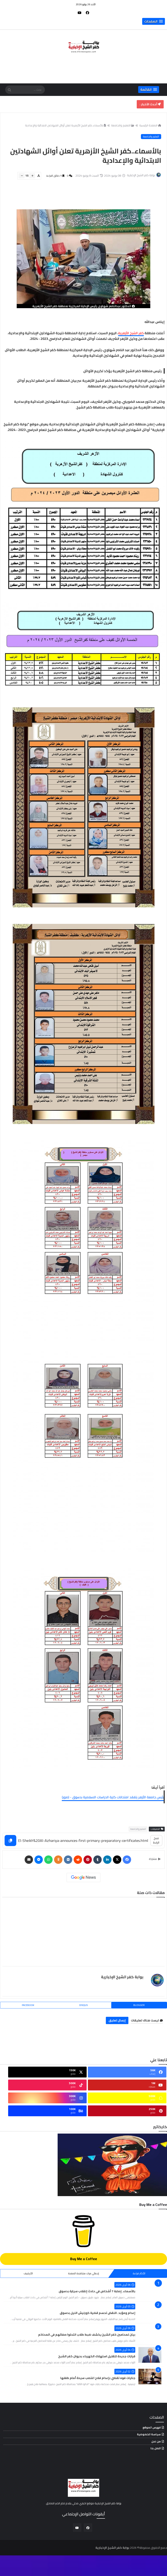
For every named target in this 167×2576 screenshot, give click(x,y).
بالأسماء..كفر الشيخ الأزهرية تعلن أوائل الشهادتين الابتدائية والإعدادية (65, 125)
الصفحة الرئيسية (150, 125)
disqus (83, 2005)
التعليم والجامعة (122, 125)
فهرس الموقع (152, 2427)
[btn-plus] (32, 175)
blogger (139, 2005)
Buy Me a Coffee (83, 2259)
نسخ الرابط (156, 1840)
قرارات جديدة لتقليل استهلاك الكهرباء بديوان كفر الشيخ (96, 2356)
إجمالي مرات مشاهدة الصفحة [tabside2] (83, 2273)
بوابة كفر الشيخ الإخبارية (122, 1976)
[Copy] (10, 1840)
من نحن (156, 2441)
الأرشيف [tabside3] (28, 2273)
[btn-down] (22, 175)
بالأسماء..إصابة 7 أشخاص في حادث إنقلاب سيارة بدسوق (97, 2291)
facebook (28, 2005)
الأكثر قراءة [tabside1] (139, 2273)
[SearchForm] (9, 90)
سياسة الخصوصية (149, 2434)
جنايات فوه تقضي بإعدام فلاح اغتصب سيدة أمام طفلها (97, 2378)
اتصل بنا (156, 2448)
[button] (153, 21)
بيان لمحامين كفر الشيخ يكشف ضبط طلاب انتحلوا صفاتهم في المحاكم (86, 2334)
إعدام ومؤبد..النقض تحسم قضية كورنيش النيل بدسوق (97, 2313)
